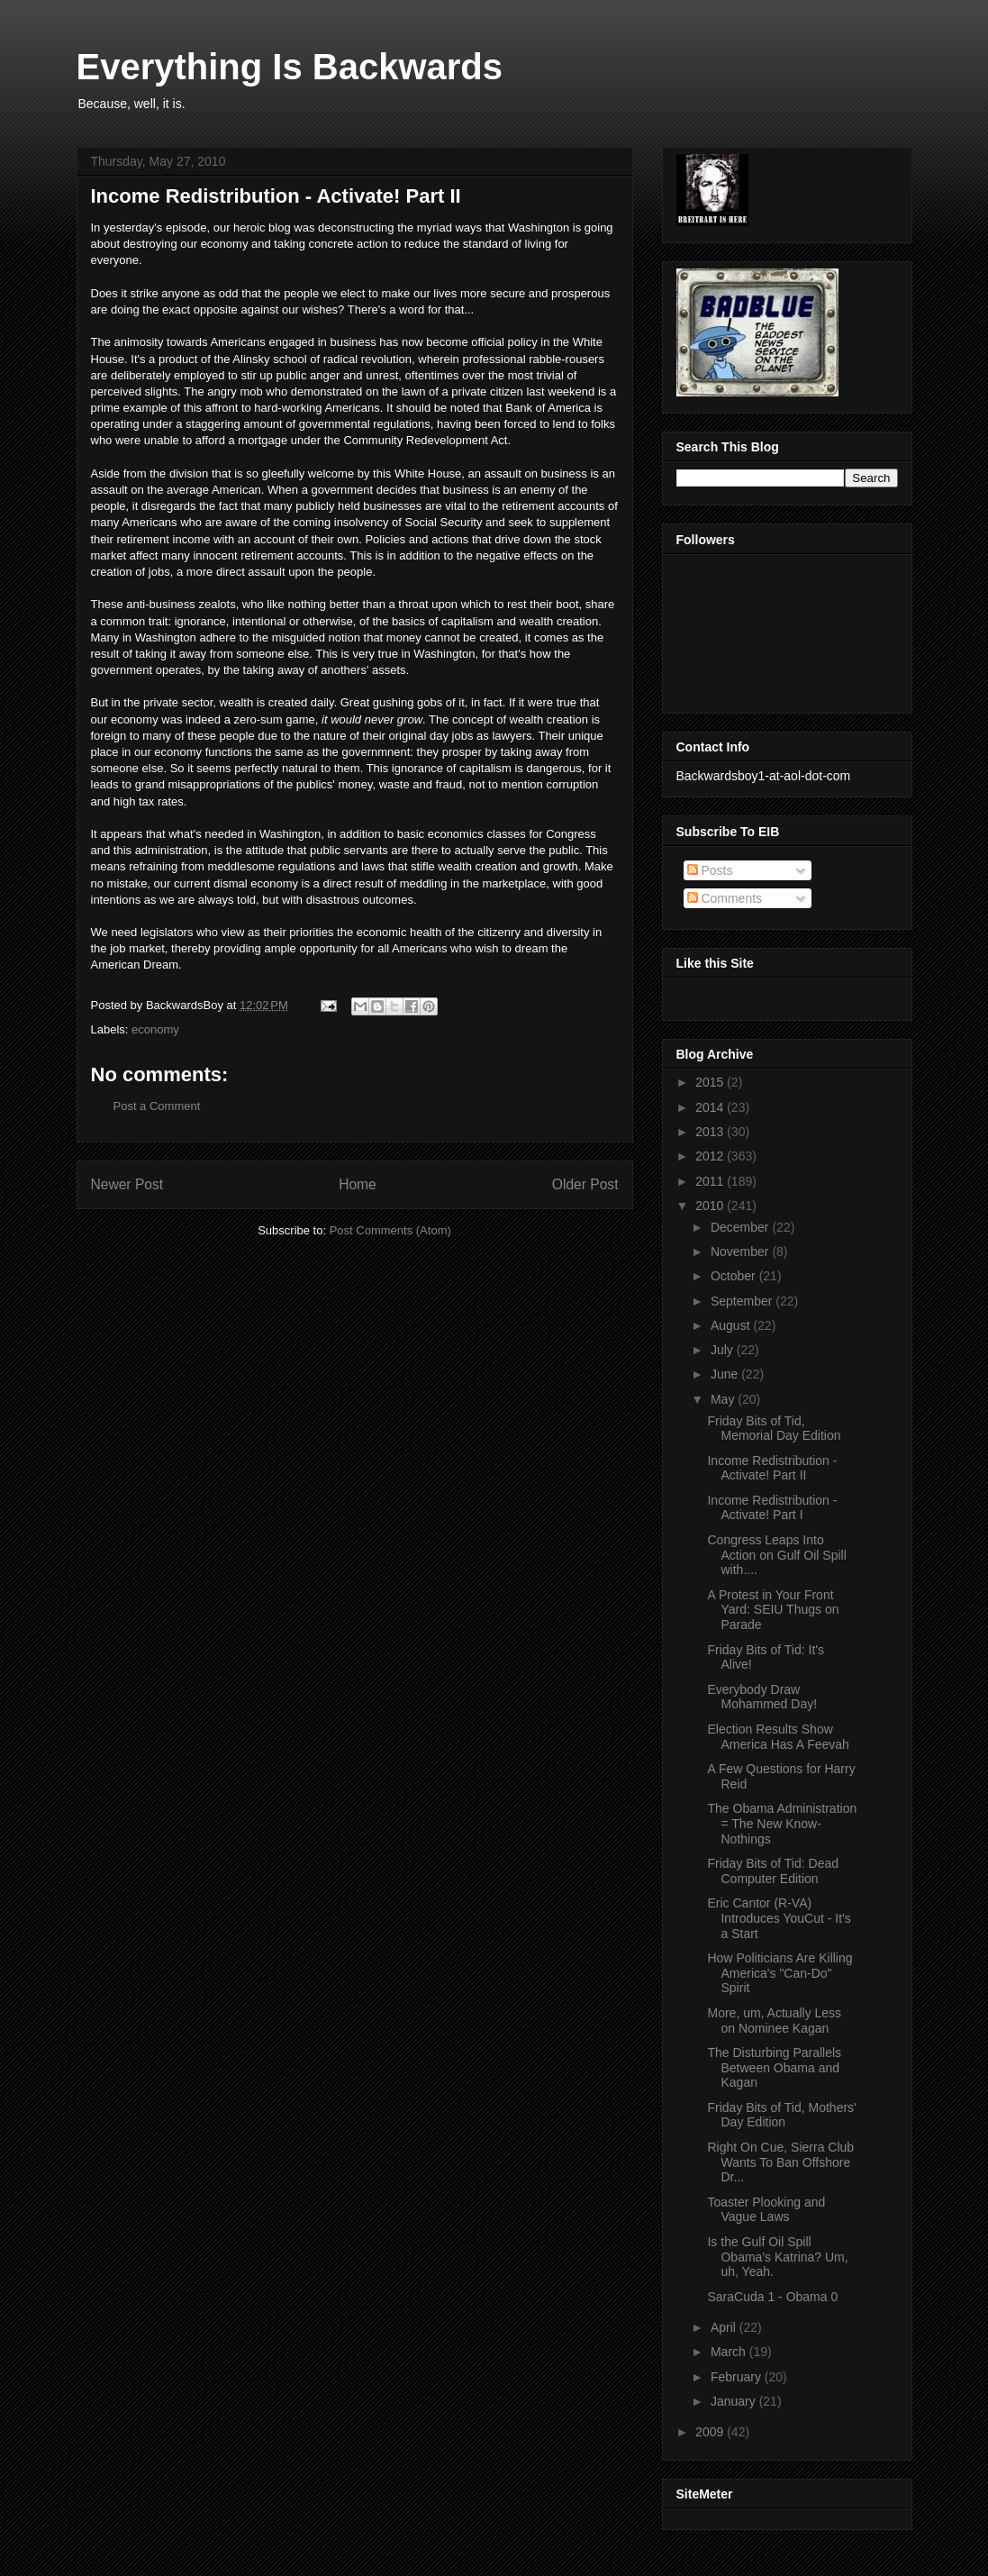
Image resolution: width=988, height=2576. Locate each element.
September (743, 1301)
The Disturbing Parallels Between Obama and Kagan (774, 2067)
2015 (711, 1082)
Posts (710, 870)
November (741, 1251)
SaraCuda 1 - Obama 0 (772, 2296)
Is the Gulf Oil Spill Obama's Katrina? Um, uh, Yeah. (777, 2257)
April (725, 2327)
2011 (711, 1181)
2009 (711, 2432)
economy (155, 1029)
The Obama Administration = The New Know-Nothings (782, 1823)
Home (357, 1184)
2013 (711, 1131)
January (735, 2401)
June (726, 1374)
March (730, 2351)
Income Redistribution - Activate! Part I (772, 1508)
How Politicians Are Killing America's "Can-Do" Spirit (779, 1973)
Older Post (585, 1184)
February (738, 2377)
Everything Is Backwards (290, 66)
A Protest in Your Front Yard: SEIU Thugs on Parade (772, 1610)
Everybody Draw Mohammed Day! (762, 1697)
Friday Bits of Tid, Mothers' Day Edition (781, 2115)
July (724, 1350)
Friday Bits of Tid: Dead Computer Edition (772, 1871)
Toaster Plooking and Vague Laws (766, 2210)
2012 (711, 1156)
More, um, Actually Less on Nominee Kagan (774, 2020)
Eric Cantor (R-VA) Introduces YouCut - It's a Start (778, 1918)
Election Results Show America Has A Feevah (777, 1737)
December (741, 1227)
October (735, 1276)
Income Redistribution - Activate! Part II (772, 1468)
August (732, 1325)
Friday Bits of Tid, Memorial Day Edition (773, 1428)
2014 (711, 1107)
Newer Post (127, 1184)
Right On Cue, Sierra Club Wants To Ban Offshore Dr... (780, 2162)
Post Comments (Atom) (390, 1230)
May (724, 1399)
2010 (711, 1205)
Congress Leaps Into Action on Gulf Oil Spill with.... (776, 1555)
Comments (725, 898)
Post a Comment (157, 1106)
